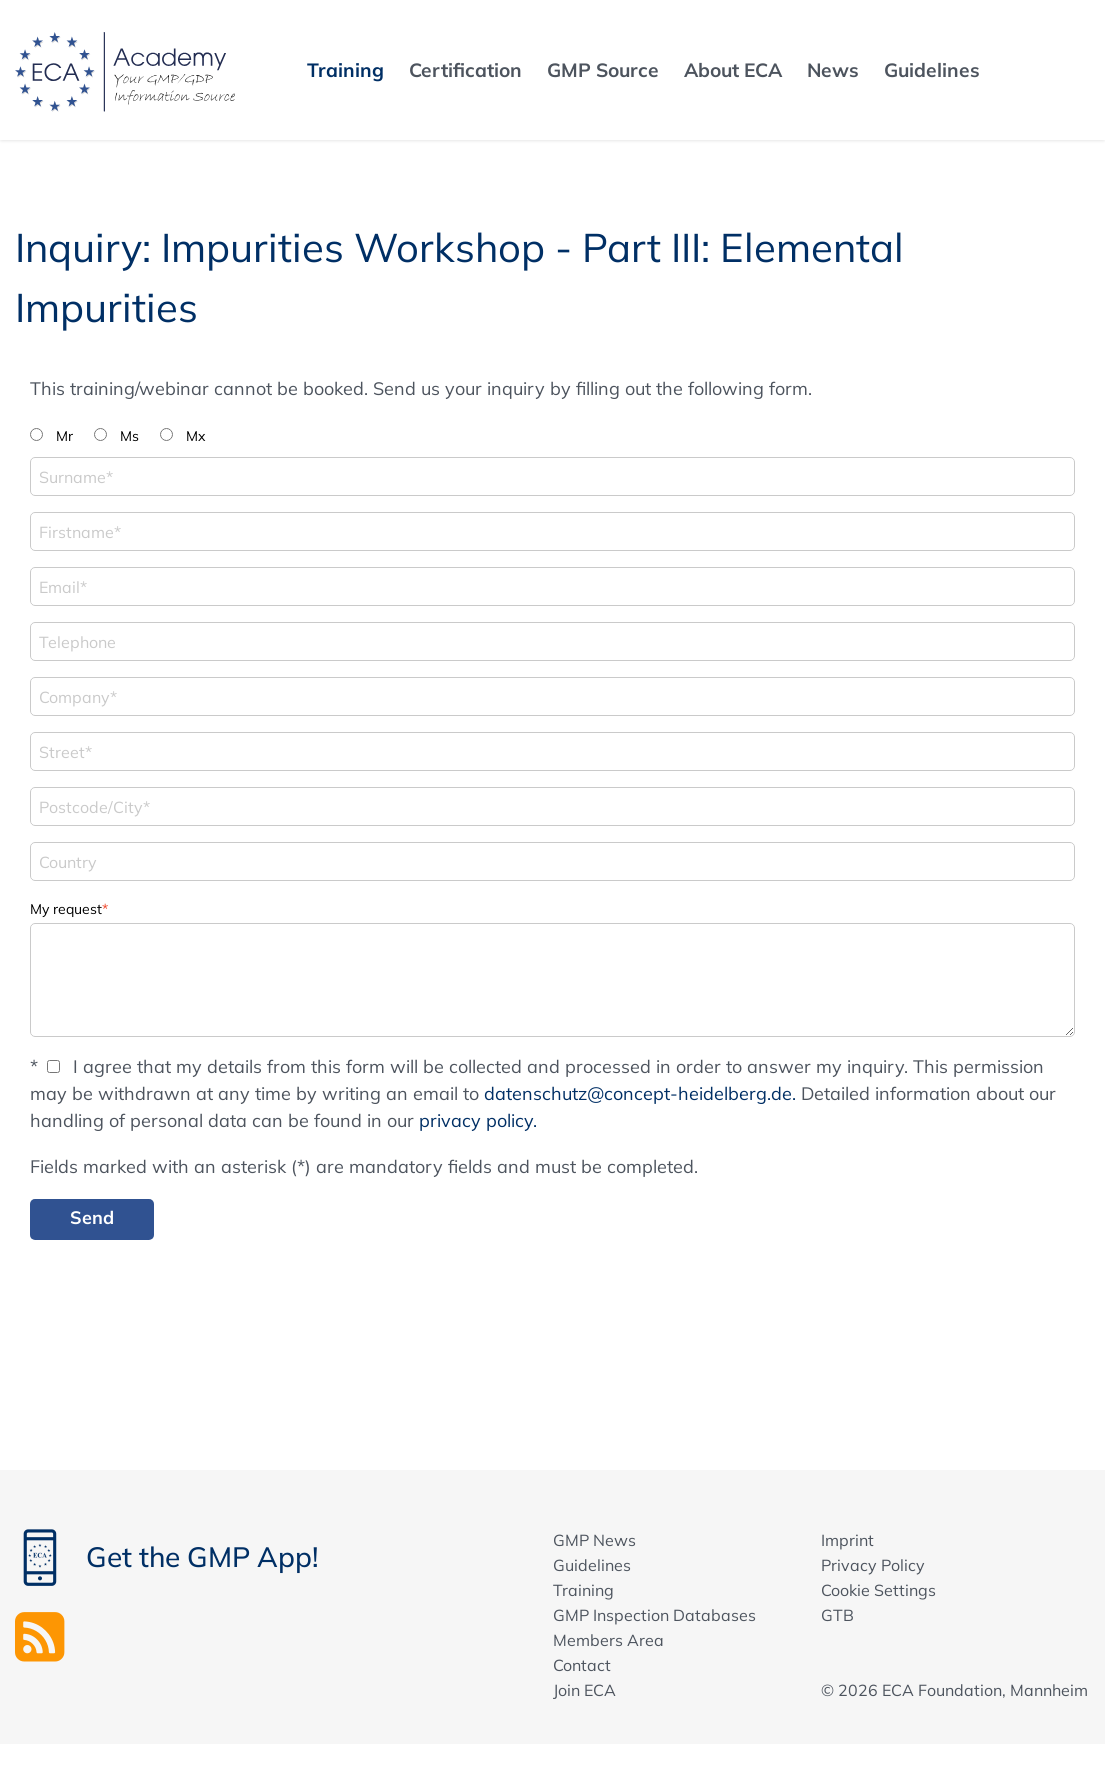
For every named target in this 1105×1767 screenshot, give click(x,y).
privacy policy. (478, 1120)
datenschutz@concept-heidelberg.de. (640, 1093)
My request (69, 907)
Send (92, 1217)
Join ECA (584, 1690)
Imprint (847, 1540)
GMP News (594, 1540)
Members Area (608, 1640)
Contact (582, 1665)
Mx (195, 436)
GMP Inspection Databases (654, 1615)
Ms (129, 436)
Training (583, 1590)
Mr (64, 436)
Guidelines (592, 1565)
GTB (837, 1615)
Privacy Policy (873, 1565)
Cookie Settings (878, 1590)
